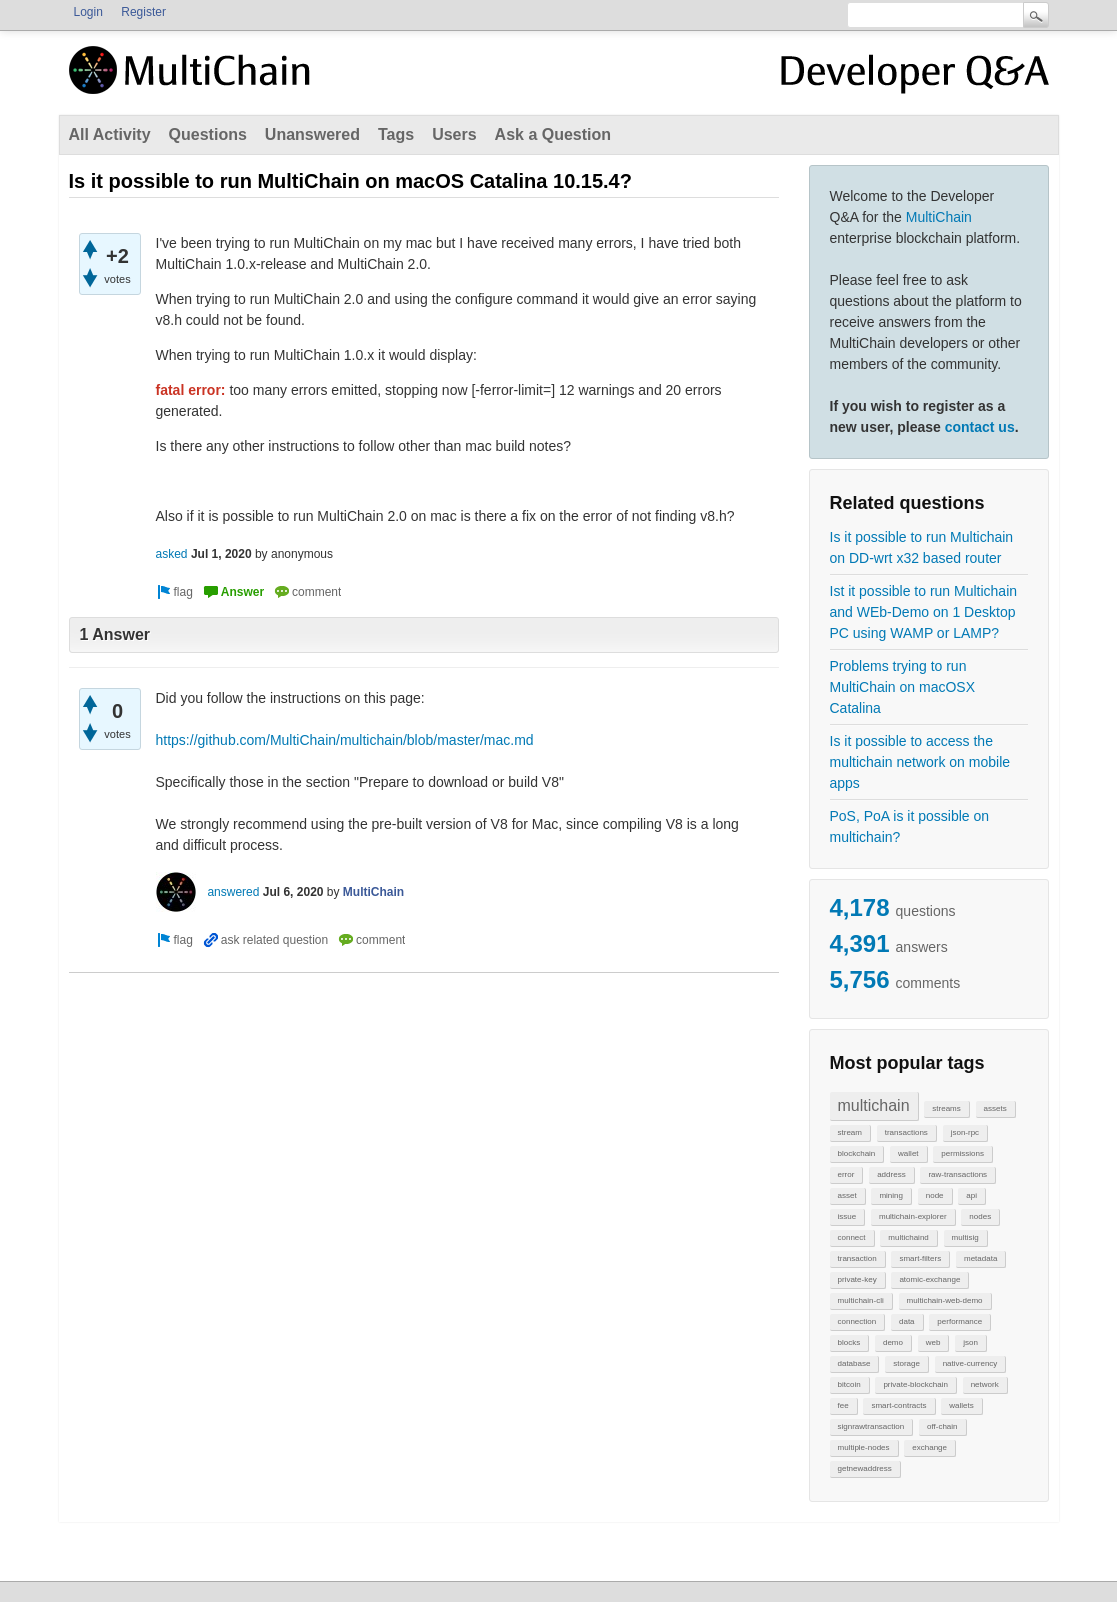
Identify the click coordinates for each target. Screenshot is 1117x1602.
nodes (980, 1216)
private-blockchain (915, 1384)
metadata (980, 1258)
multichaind (908, 1237)
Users (454, 134)
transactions (906, 1132)
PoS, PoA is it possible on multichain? (910, 826)
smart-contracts (898, 1405)
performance (959, 1321)
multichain (874, 1105)
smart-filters (920, 1258)
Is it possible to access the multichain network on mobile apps (920, 762)
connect (852, 1237)
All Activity (110, 134)
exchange (929, 1447)
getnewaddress (865, 1468)
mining (891, 1195)
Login (88, 12)
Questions (208, 134)
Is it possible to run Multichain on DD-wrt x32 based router (922, 547)
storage (906, 1363)
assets (995, 1108)
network (985, 1384)
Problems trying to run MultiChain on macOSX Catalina (903, 687)
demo (893, 1342)
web (933, 1342)
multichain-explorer (913, 1216)
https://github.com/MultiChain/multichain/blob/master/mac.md (345, 740)
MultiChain (939, 217)
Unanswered (312, 134)
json (970, 1342)
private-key (857, 1279)
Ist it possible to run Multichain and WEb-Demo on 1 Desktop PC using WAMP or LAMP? (924, 612)
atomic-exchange (929, 1279)
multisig (965, 1237)
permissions (962, 1153)
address (891, 1174)
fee (843, 1405)
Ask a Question (553, 134)
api (971, 1195)
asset (847, 1195)
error (846, 1174)
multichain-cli (861, 1300)
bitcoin (849, 1384)
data (907, 1321)
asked (172, 554)
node (935, 1195)
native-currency (970, 1363)
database (854, 1363)
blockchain (857, 1153)
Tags (396, 134)
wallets (961, 1405)
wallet (908, 1153)
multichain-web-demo (945, 1300)
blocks (849, 1342)
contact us (980, 427)
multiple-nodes (864, 1447)
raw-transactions (957, 1174)
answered (233, 892)
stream (850, 1132)
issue (847, 1216)
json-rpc (965, 1132)
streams (946, 1108)
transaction (857, 1258)
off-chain (942, 1426)
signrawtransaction (871, 1426)
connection (857, 1321)
